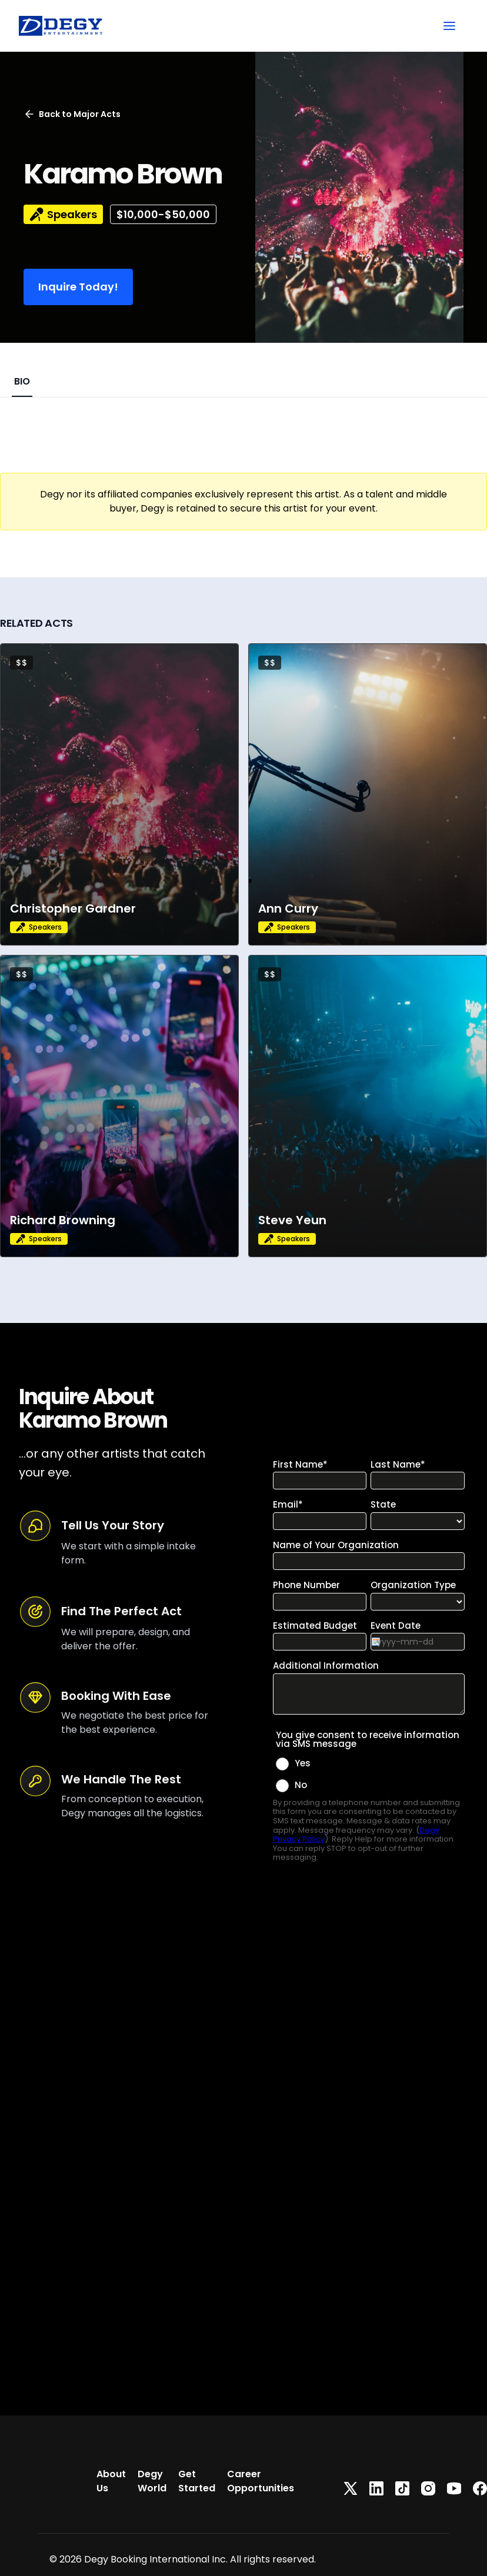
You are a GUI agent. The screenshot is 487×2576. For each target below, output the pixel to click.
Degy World (152, 2481)
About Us (111, 2481)
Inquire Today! (78, 286)
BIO (22, 381)
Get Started (196, 2481)
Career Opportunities (260, 2481)
